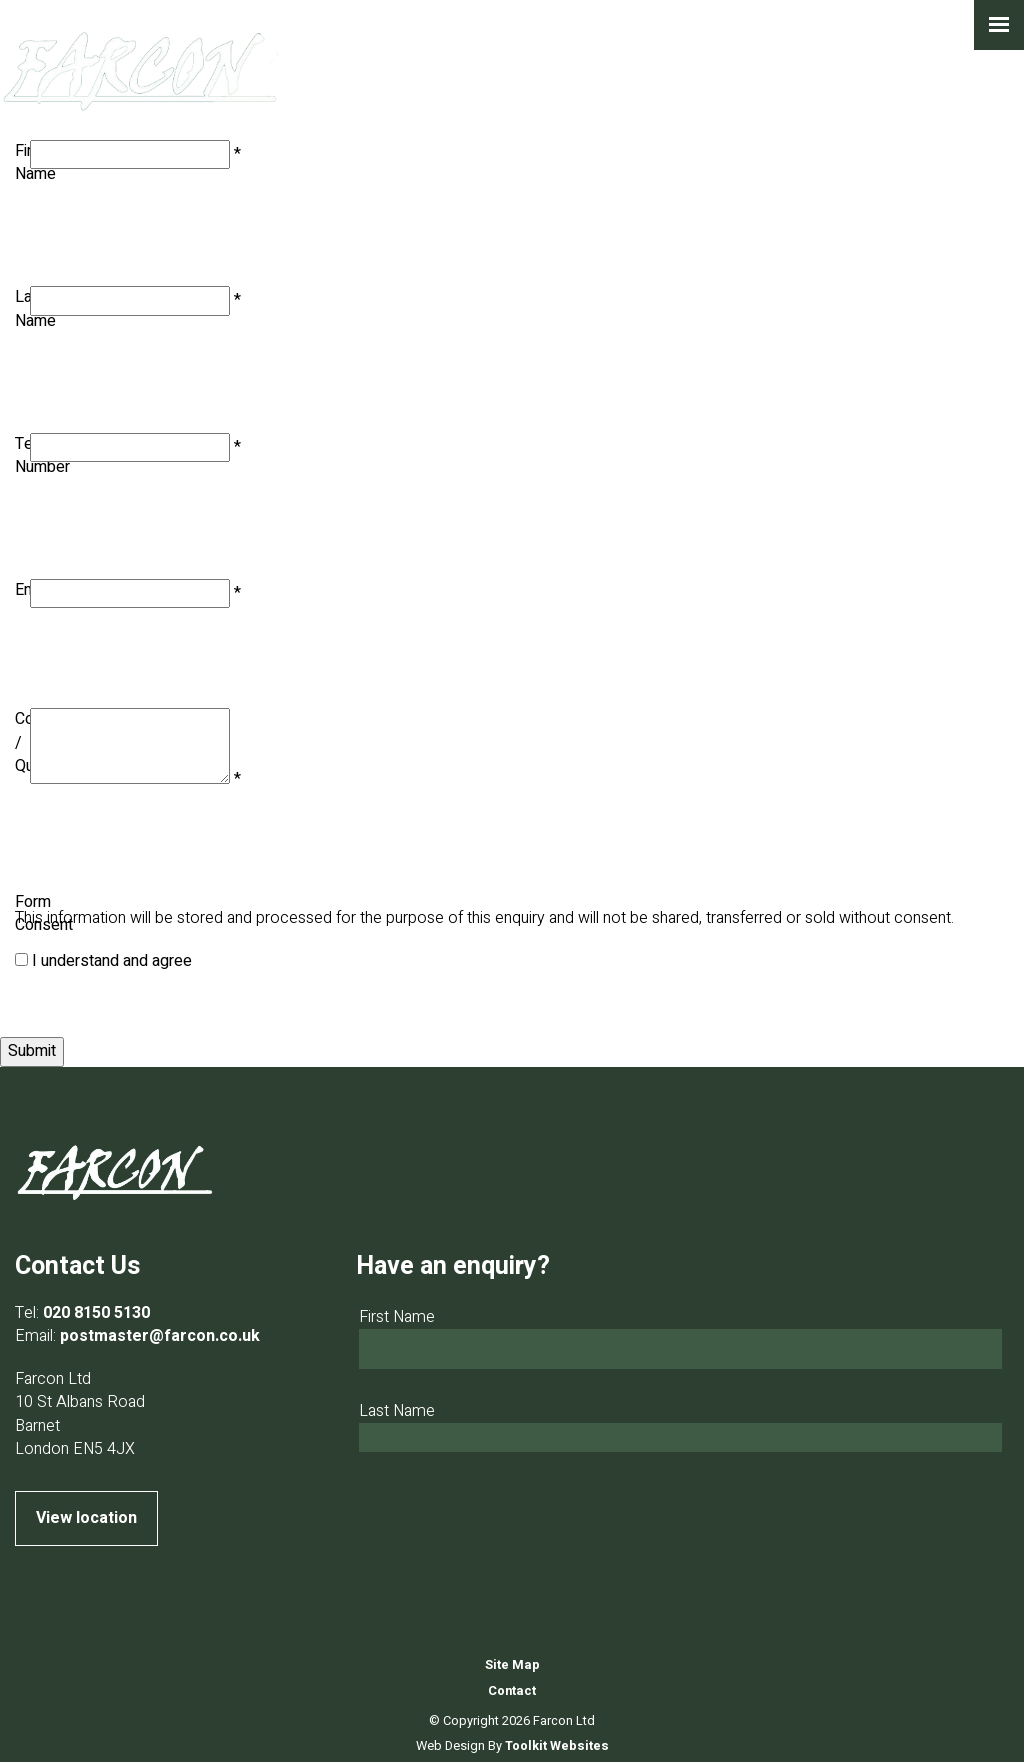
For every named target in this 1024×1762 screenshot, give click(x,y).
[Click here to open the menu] (999, 25)
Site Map (512, 1665)
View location (86, 1518)
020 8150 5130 (96, 1313)
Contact (512, 1691)
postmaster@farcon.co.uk (160, 1336)
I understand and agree (112, 961)
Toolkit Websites (557, 1746)
